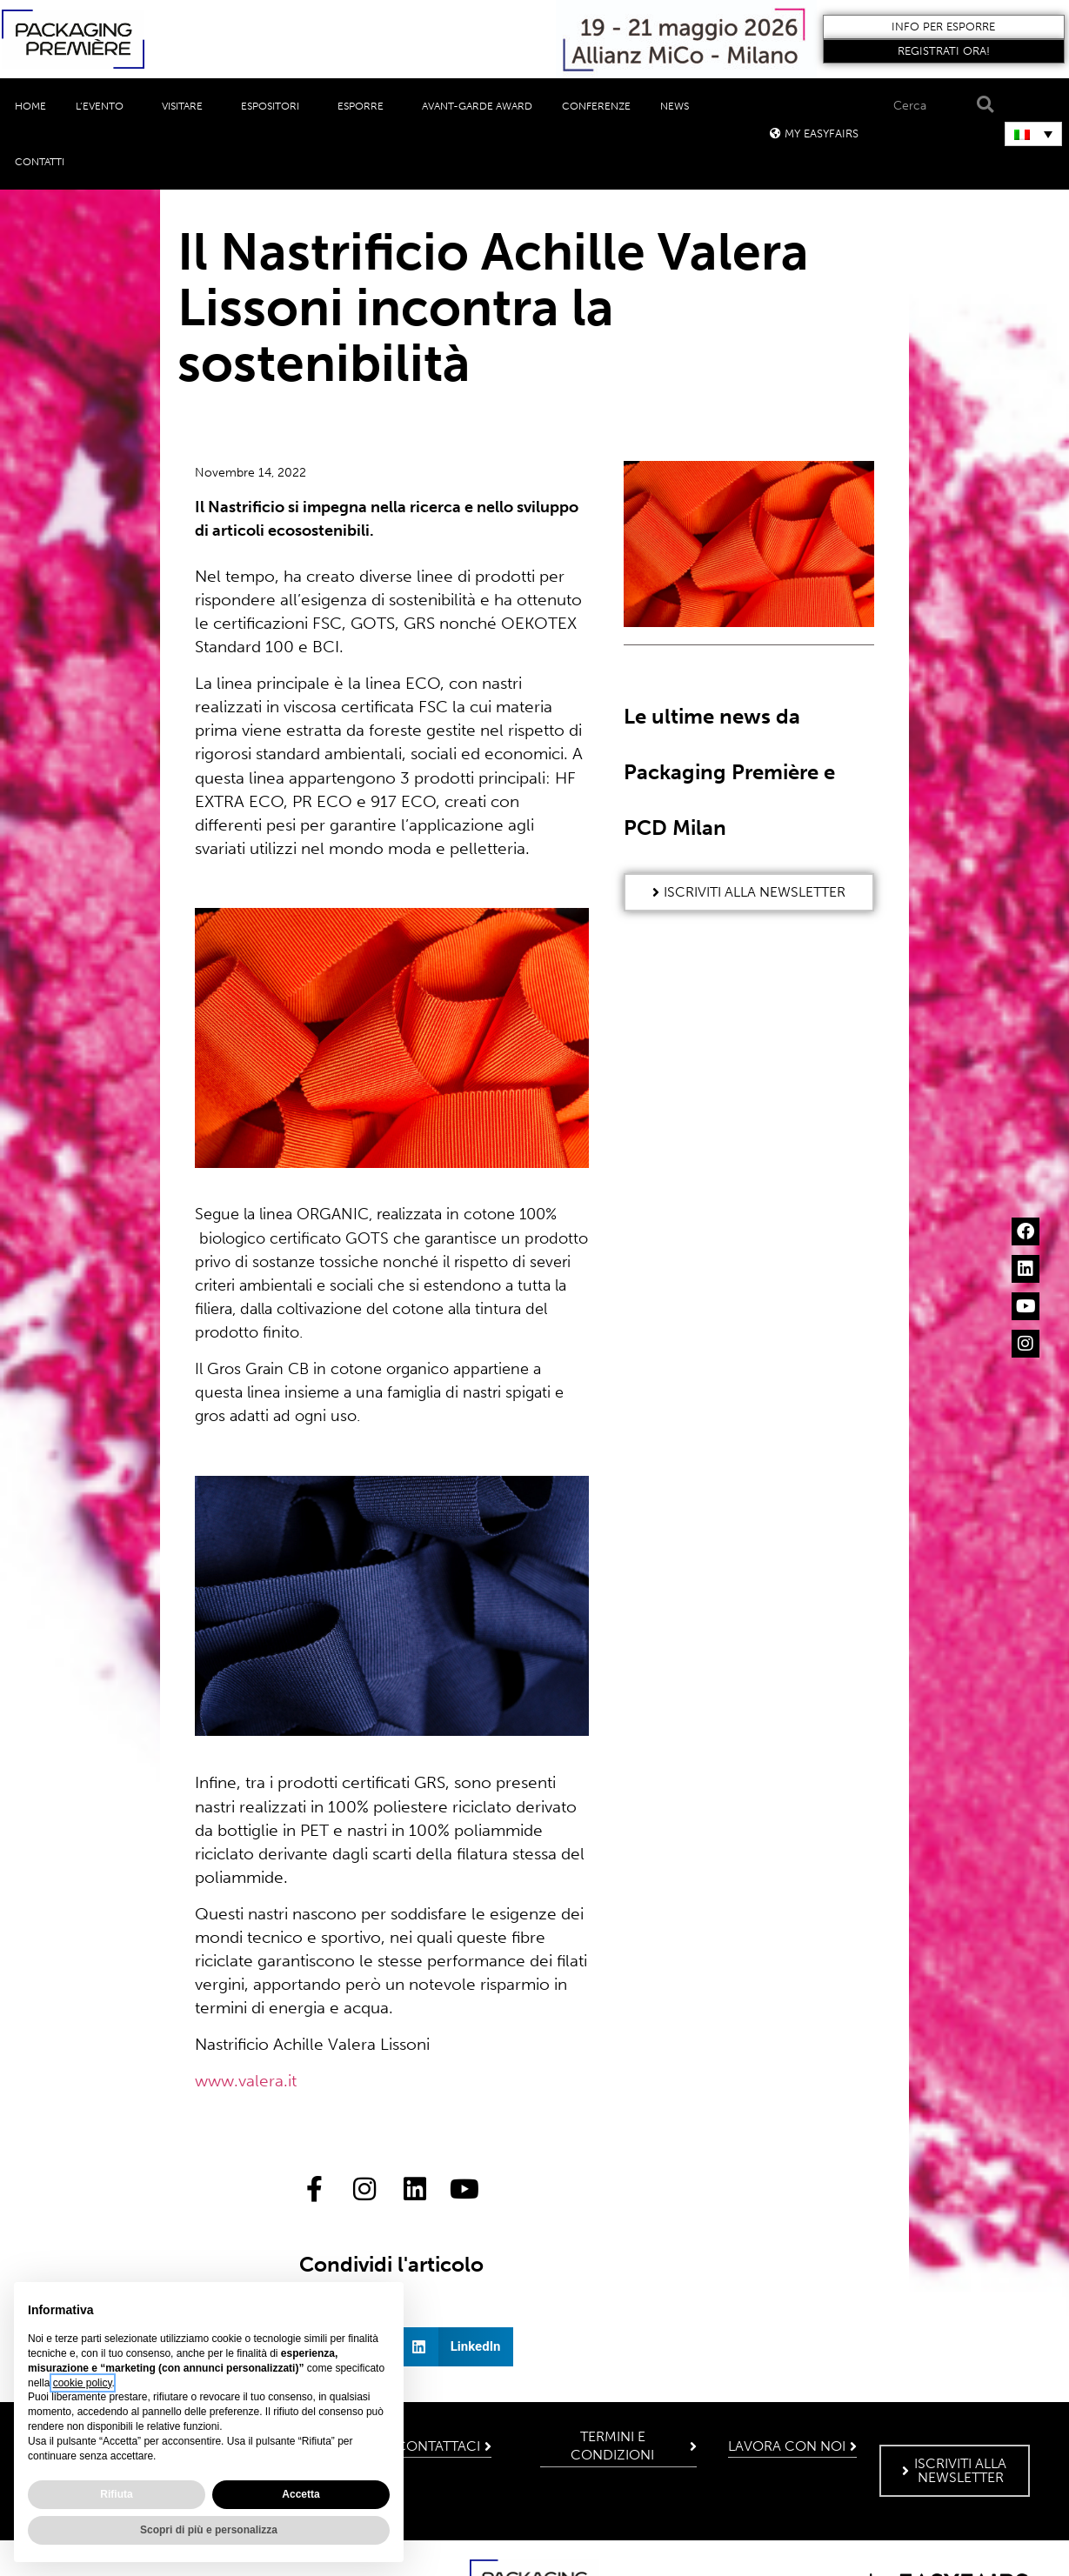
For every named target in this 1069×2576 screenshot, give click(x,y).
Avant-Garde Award (477, 106)
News (679, 106)
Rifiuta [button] (116, 2494)
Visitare (186, 106)
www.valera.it (246, 2081)
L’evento (104, 106)
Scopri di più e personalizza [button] (208, 2530)
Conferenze (596, 106)
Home (30, 106)
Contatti (39, 162)
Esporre (364, 106)
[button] (943, 27)
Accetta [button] (300, 2494)
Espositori (274, 106)
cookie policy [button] (82, 2383)
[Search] (982, 105)
